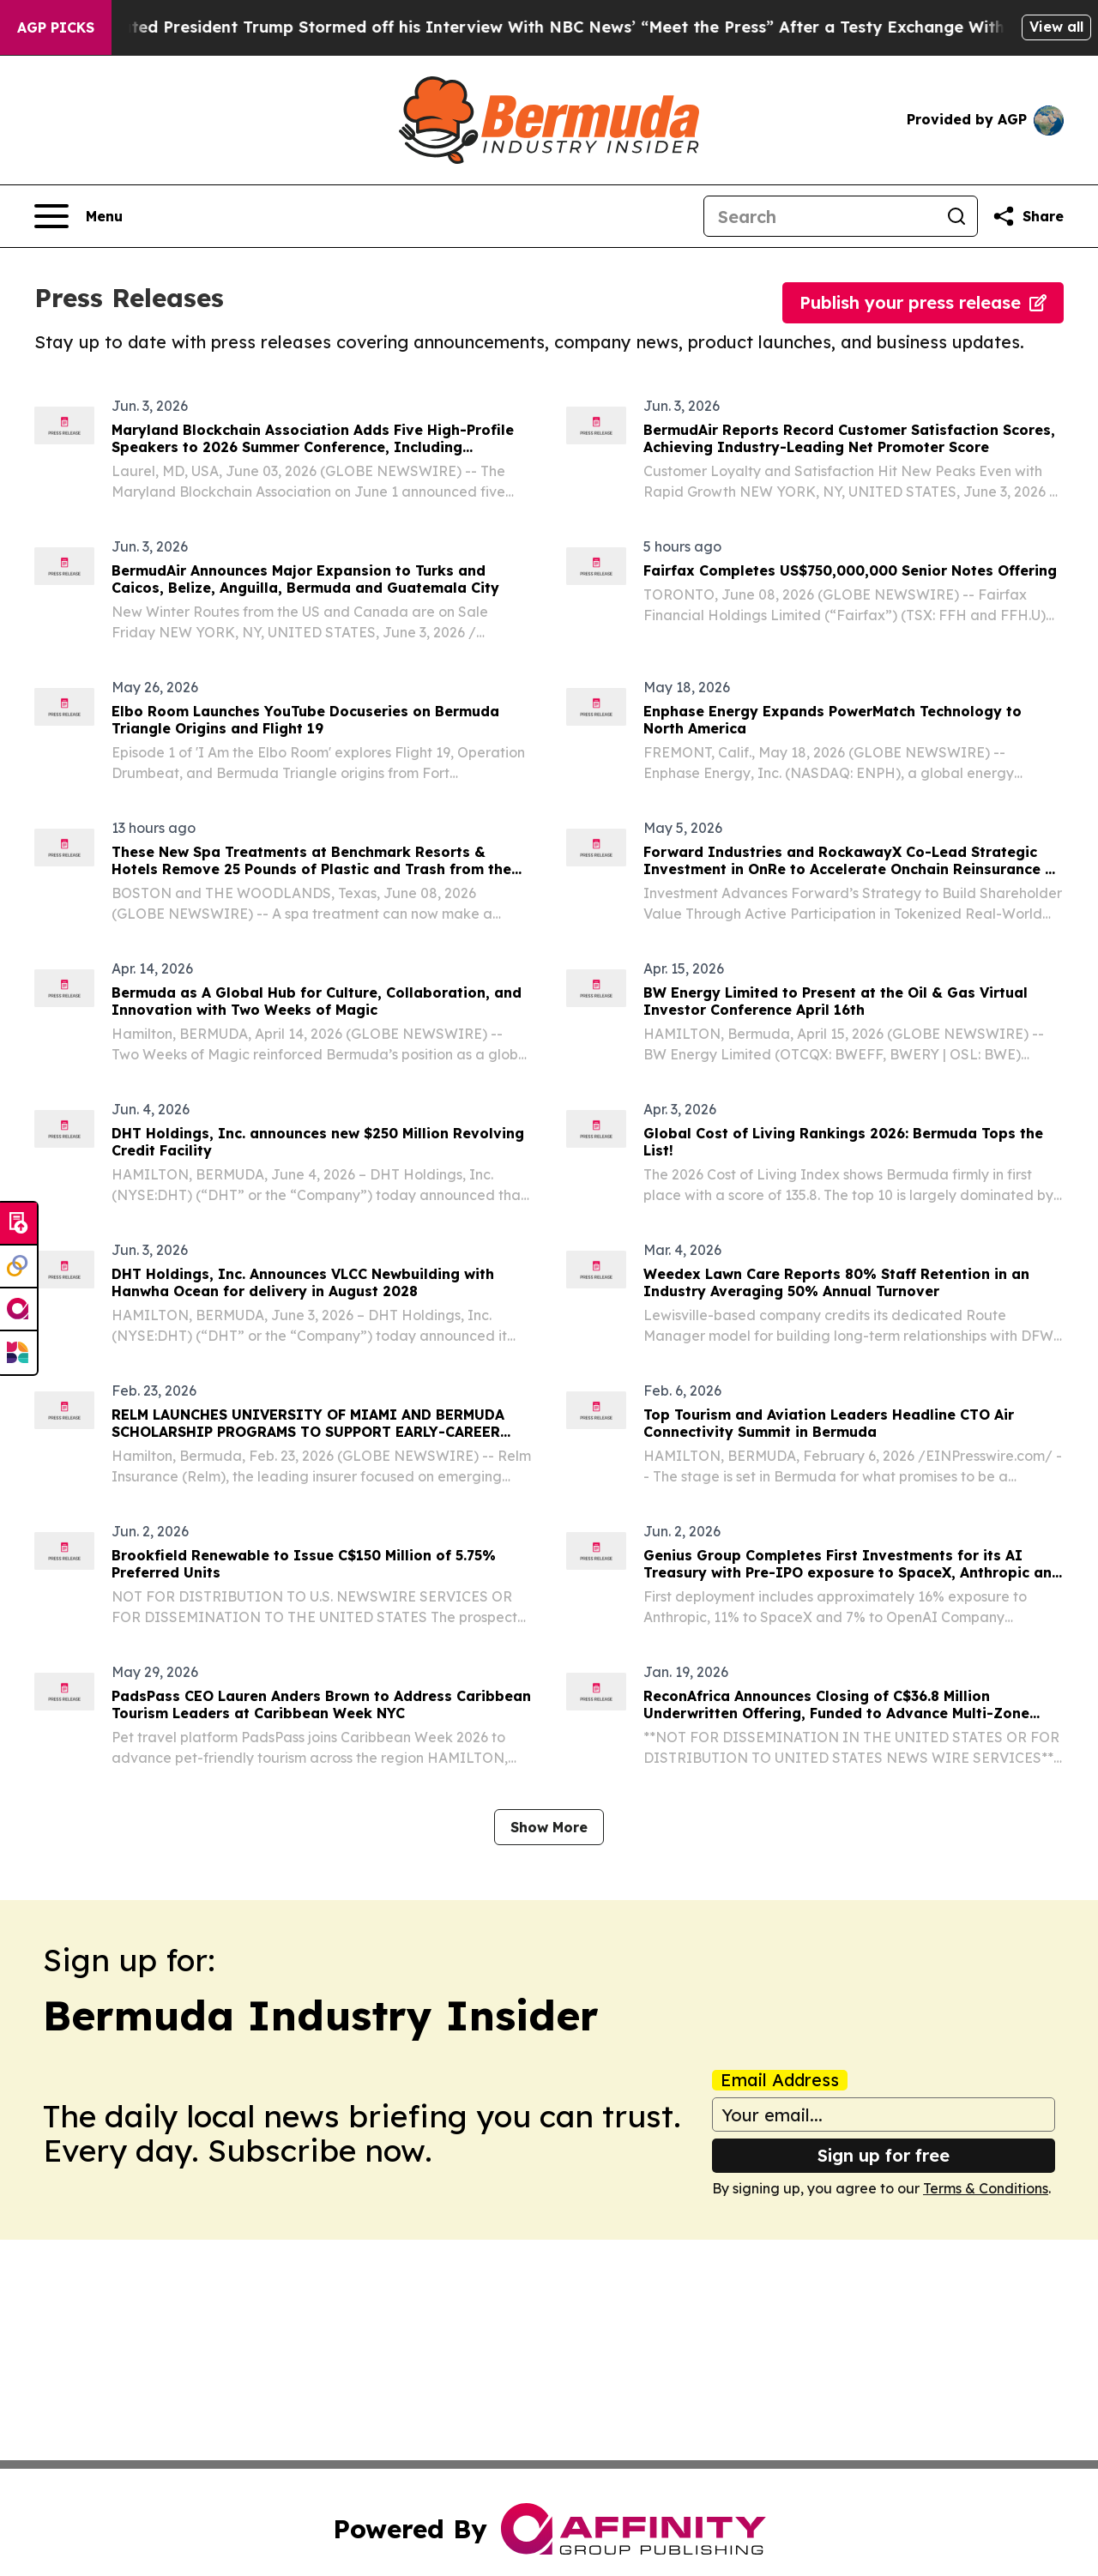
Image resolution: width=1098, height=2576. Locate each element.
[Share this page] (1028, 216)
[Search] (820, 216)
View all (1056, 26)
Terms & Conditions (985, 2188)
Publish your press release (923, 302)
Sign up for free (883, 2155)
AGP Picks (55, 27)
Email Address (780, 2080)
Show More (549, 1827)
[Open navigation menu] (78, 216)
